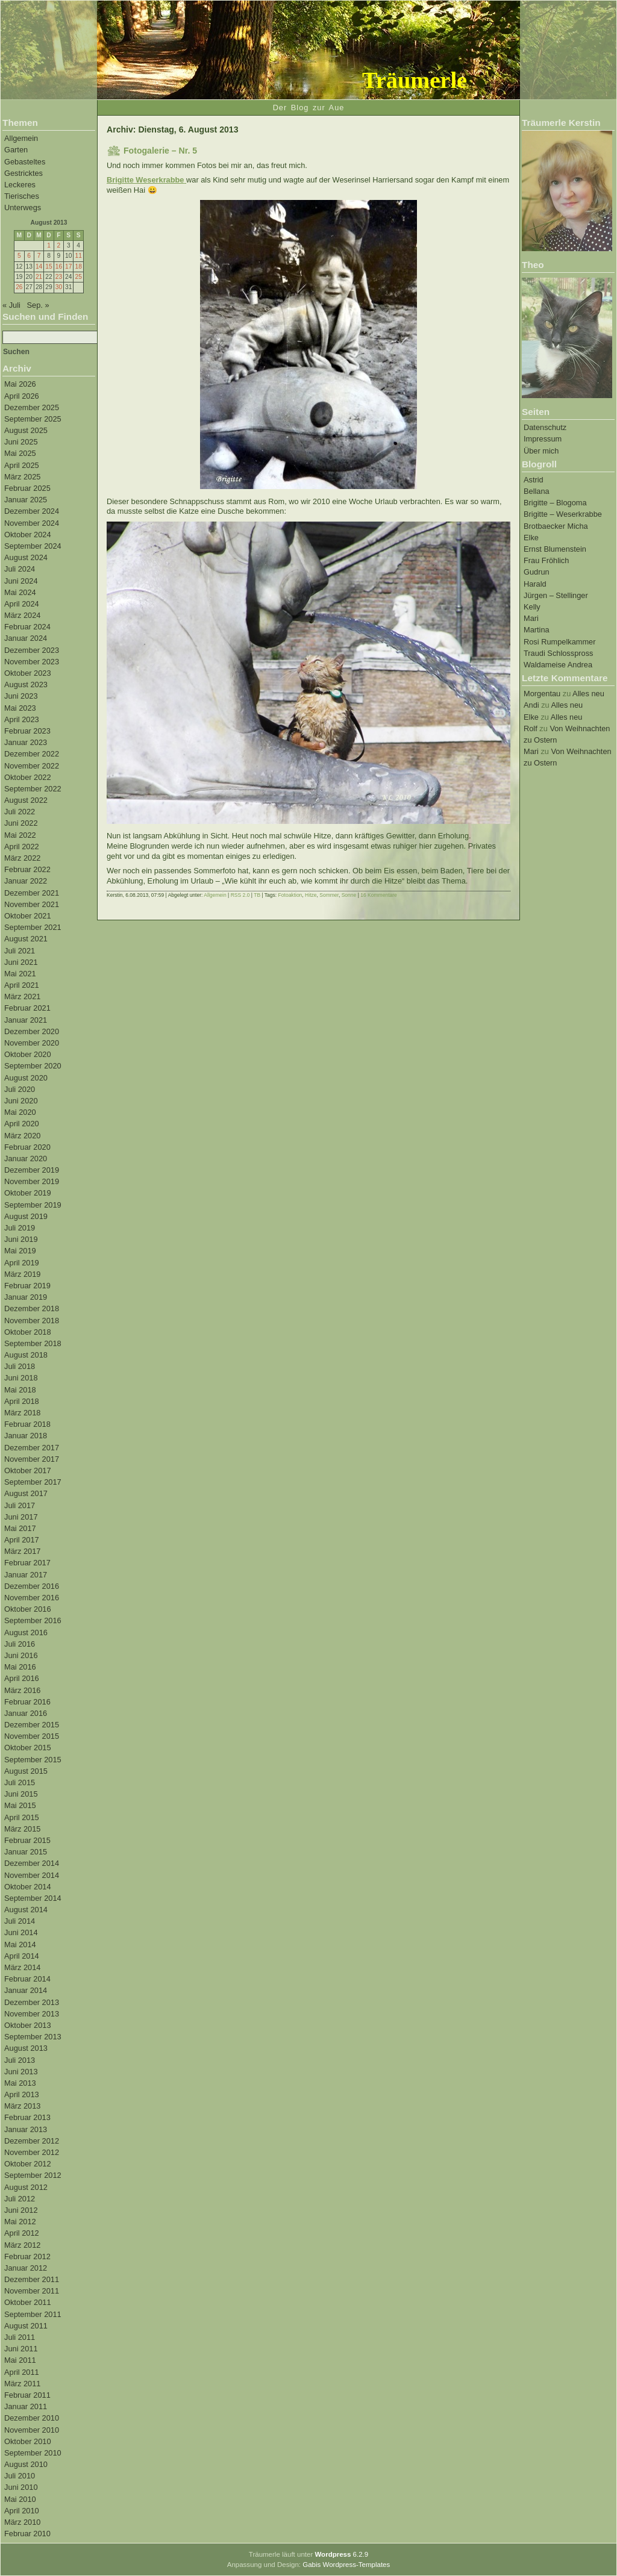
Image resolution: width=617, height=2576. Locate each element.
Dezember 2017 (31, 1447)
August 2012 (26, 2187)
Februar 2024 (27, 626)
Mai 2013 (20, 2083)
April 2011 (21, 2372)
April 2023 (21, 719)
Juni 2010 (21, 2487)
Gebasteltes (24, 161)
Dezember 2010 (31, 2417)
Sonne (349, 895)
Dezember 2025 (31, 407)
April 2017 (21, 1539)
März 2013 (22, 2105)
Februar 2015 (27, 1840)
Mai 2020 (20, 1112)
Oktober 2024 (27, 534)
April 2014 (21, 1955)
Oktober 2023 (27, 673)
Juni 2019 (21, 1239)
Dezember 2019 (31, 1169)
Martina (537, 629)
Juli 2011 (19, 2337)
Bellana (537, 491)
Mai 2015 (20, 1805)
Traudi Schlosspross (558, 653)
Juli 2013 (19, 2060)
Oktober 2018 (27, 1331)
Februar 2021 (27, 1007)
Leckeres (20, 184)
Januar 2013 (25, 2129)
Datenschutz (545, 427)
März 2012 (22, 2245)
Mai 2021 (20, 973)
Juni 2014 (21, 1932)
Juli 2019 (19, 1227)
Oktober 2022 (27, 777)
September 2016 (32, 1620)
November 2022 (31, 765)
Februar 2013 (27, 2117)
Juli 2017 (19, 1505)
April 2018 (21, 1401)
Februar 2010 (27, 2533)
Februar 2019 (27, 1285)
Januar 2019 (25, 1297)
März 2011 (22, 2383)
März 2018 (22, 1412)
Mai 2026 (20, 383)
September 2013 (32, 2036)
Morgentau (542, 693)
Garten (16, 149)
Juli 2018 (19, 1366)
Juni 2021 (21, 962)
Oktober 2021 (27, 915)
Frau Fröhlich (546, 560)
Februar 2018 (27, 1424)
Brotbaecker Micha (556, 526)
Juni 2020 (21, 1100)
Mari (531, 618)
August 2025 (26, 430)
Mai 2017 (20, 1528)
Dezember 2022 (31, 753)
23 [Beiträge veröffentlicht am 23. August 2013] (58, 276)
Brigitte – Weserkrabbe (563, 514)
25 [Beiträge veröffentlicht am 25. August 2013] (78, 276)
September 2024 (32, 545)
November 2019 (31, 1181)
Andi (531, 704)
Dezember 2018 (31, 1308)
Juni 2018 (21, 1377)
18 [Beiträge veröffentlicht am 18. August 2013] (78, 266)
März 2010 (22, 2522)
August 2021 (26, 938)
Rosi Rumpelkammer (559, 641)
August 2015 (26, 1771)
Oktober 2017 (27, 1470)
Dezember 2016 (31, 1586)
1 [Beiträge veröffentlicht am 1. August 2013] (49, 245)
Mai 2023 (20, 708)
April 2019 (21, 1262)
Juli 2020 (19, 1089)
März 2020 (22, 1135)
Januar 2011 (25, 2406)
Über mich (541, 450)
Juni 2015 (21, 1793)
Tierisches (21, 196)
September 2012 (32, 2175)
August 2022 (26, 800)
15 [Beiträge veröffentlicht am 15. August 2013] (48, 266)
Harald (535, 583)
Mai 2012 (20, 2221)
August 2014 (26, 1909)
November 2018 (31, 1320)
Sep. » (38, 305)
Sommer (329, 895)
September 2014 (32, 1898)
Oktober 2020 (27, 1054)
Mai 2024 (20, 592)
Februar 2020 (27, 1147)
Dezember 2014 (31, 1863)
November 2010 (31, 2429)
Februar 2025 (27, 488)
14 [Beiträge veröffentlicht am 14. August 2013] (39, 266)
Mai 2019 (20, 1250)
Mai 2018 (20, 1389)
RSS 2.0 (240, 895)
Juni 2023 (21, 695)
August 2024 (26, 557)
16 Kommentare (378, 895)
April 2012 (21, 2233)
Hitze (310, 895)
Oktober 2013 (27, 2025)
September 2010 (32, 2452)
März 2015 (22, 1828)
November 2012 (31, 2152)
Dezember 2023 (31, 650)
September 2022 (32, 788)
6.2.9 (341, 2554)
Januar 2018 (25, 1435)
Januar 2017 (25, 1574)
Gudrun (537, 571)
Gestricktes (23, 173)
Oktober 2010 (27, 2441)
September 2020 (32, 1065)
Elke (531, 537)
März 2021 (22, 996)
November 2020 (31, 1042)
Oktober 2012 (27, 2163)
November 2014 (31, 1875)
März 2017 (22, 1551)
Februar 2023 (27, 730)
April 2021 (21, 985)
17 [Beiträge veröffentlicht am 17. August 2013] (68, 266)
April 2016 (21, 1678)
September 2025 (32, 418)
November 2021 (31, 904)
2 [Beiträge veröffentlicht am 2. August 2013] (59, 245)
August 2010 (26, 2464)
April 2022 (21, 846)
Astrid (533, 479)
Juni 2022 (21, 823)
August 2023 (26, 684)
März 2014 (22, 1967)
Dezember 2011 (31, 2279)
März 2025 (22, 476)
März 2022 (22, 857)
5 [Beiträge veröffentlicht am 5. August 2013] (19, 255)
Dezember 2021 (31, 892)
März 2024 (22, 615)
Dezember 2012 (31, 2140)
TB (257, 895)
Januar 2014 (25, 1990)
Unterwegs (22, 207)
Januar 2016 (25, 1713)
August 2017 (26, 1493)
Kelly (532, 606)
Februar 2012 (27, 2256)
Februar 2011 (27, 2395)
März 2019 (22, 1274)
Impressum (543, 438)
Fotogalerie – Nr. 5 (160, 150)
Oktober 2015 (27, 1747)
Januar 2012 (25, 2267)
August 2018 (26, 1354)
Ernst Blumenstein (555, 549)
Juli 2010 (19, 2475)
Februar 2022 (27, 869)
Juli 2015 (19, 1782)
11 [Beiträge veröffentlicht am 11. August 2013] (78, 255)
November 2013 (31, 2013)
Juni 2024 (21, 580)
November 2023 (31, 661)
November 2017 (31, 1459)
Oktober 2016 (27, 1609)
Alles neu (588, 693)
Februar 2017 (27, 1562)
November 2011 (31, 2290)
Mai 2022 (20, 835)
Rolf (530, 728)
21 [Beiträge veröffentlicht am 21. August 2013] (39, 276)
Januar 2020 (25, 1158)
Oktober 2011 (27, 2302)
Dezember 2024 (31, 511)
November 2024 (31, 523)
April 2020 (21, 1123)
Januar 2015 (25, 1851)
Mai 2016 (20, 1666)
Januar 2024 (25, 638)
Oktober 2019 (27, 1192)
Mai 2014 (20, 1944)
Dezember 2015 (31, 1724)
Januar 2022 (25, 880)
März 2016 (22, 1690)
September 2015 (32, 1759)
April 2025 (21, 465)
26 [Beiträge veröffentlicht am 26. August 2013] (19, 287)
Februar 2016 (27, 1701)
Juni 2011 (21, 2348)
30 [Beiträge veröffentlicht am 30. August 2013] (58, 287)
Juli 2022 (19, 811)
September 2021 (32, 927)
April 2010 (21, 2510)
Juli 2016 (19, 1643)
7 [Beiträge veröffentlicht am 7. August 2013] (39, 255)
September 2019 (32, 1204)
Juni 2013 (21, 2071)
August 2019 (26, 1216)
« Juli (11, 305)
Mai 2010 (20, 2499)
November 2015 (31, 1736)
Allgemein (21, 138)
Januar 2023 (25, 742)
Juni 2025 (21, 441)
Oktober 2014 (27, 1886)
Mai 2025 (20, 453)
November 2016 (31, 1597)
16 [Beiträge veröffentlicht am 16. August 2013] (58, 266)
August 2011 (26, 2325)
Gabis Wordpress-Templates (346, 2564)
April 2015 (21, 1817)
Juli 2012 (19, 2198)
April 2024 (21, 603)
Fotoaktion (290, 895)
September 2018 (32, 1343)
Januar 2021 (25, 1019)
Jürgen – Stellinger (556, 595)
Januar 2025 (25, 499)
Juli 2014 (19, 1921)
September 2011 (32, 2314)
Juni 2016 (21, 1655)
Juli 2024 (19, 568)
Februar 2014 (27, 1978)
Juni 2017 (21, 1516)
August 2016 (26, 1632)
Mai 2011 (20, 2360)
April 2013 (21, 2094)
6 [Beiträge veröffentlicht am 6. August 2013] (29, 255)
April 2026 (21, 396)
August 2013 (26, 2048)
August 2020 (26, 1077)
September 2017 (32, 1481)
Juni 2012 (21, 2210)
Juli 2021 (19, 950)
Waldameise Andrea (558, 664)
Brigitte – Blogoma (555, 502)
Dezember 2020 (31, 1031)
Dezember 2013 (31, 2002)
